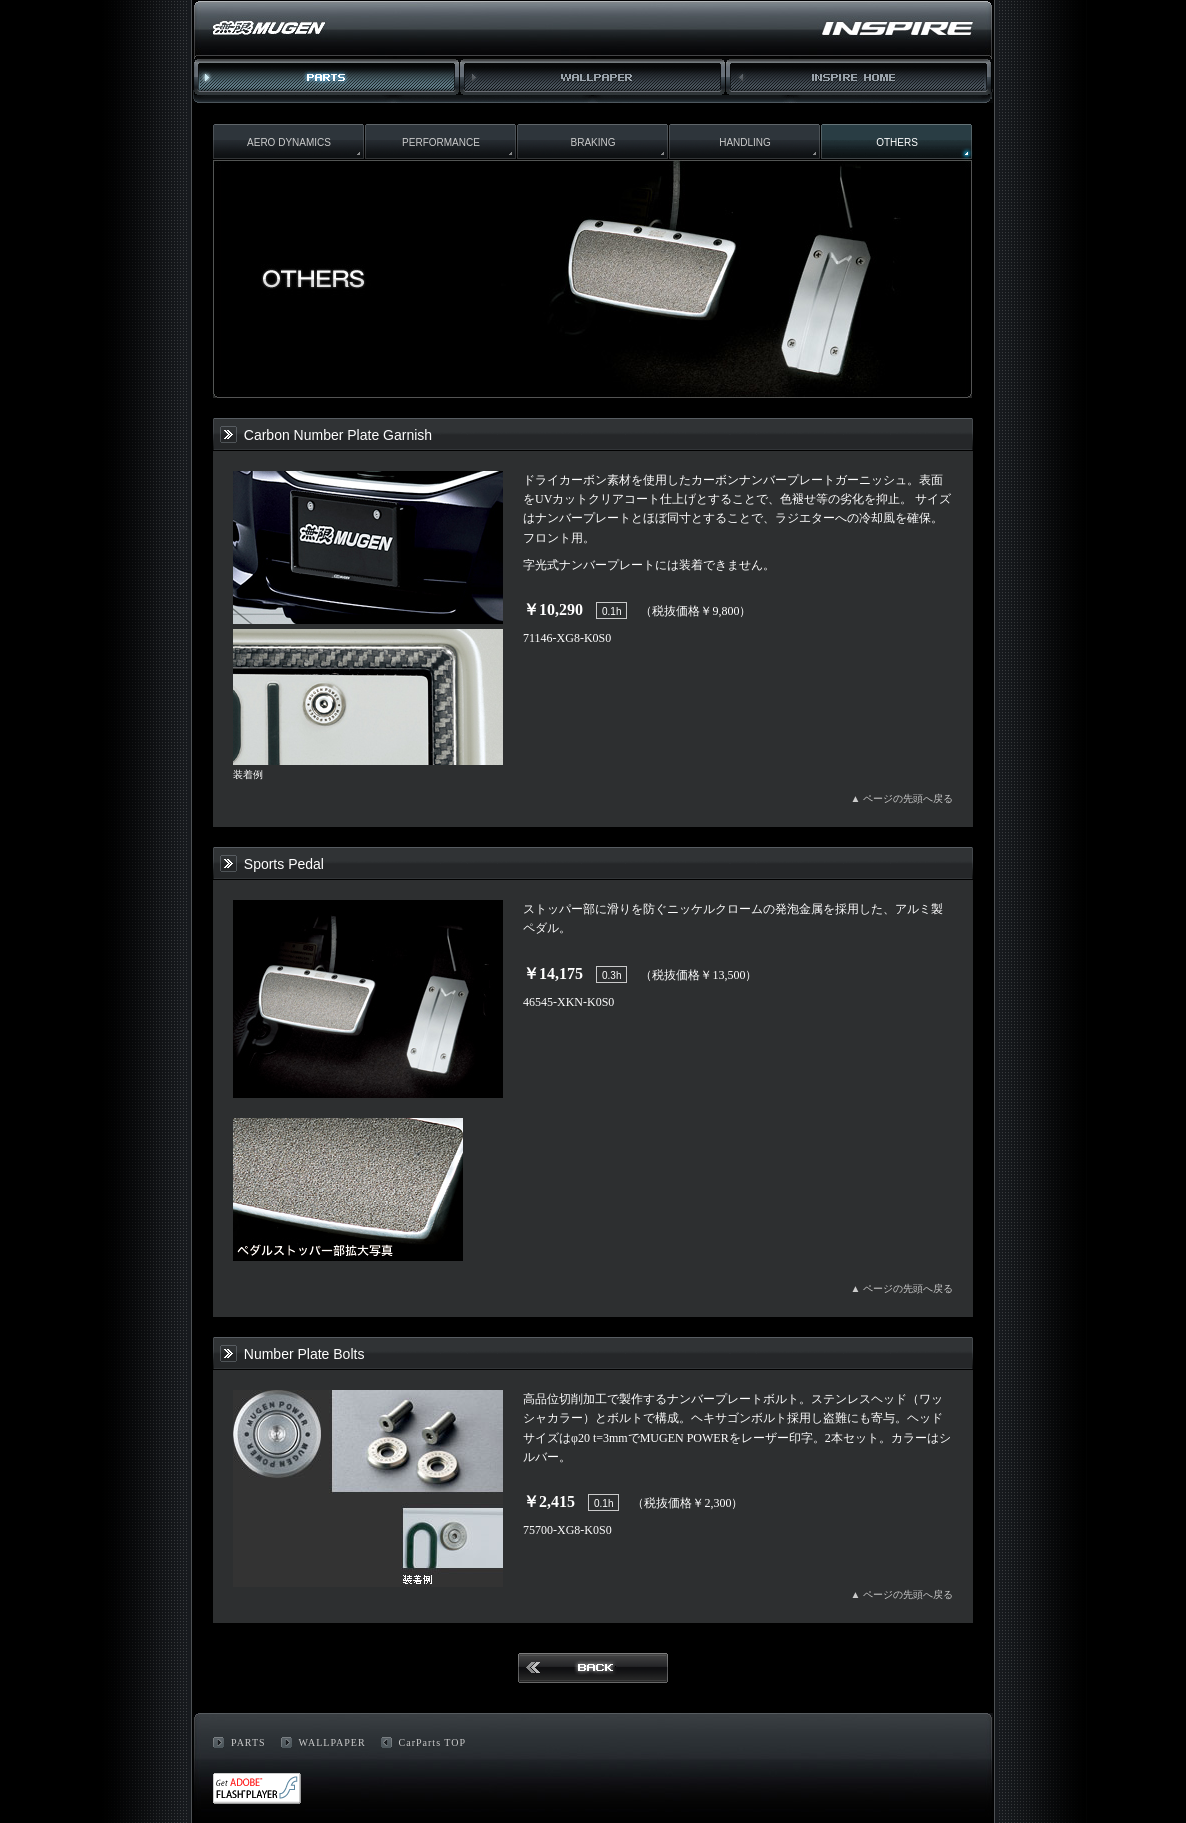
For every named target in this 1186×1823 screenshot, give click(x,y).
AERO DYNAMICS (289, 142)
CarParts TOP (432, 1742)
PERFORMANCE (441, 142)
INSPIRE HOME (859, 81)
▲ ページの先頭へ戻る (902, 798)
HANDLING (745, 142)
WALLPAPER (592, 81)
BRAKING (592, 142)
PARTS (248, 1742)
